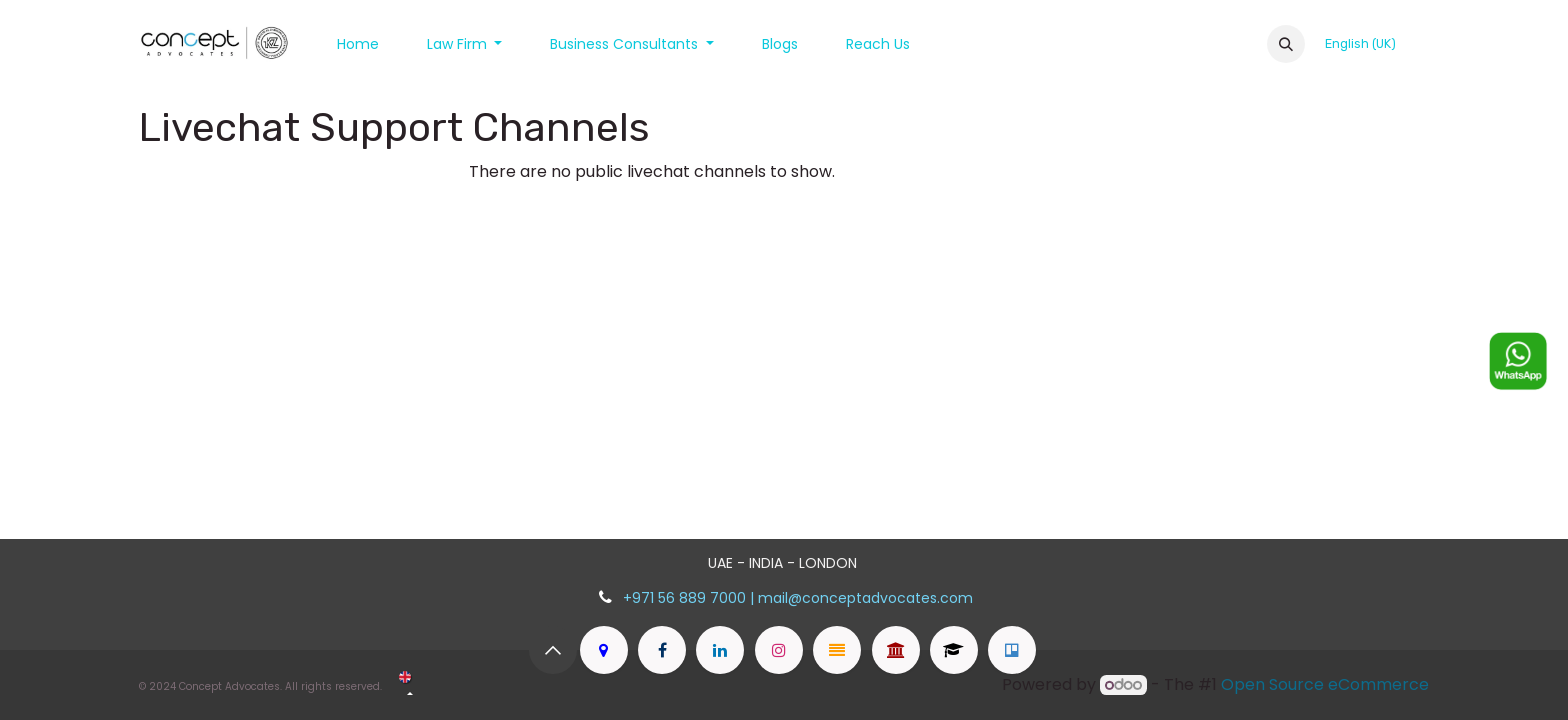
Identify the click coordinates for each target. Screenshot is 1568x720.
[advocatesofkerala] (954, 650)
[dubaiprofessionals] (1012, 650)
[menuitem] (358, 44)
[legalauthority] (896, 650)
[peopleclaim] (837, 650)
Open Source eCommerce (1325, 684)
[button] (1286, 44)
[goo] (604, 650)
